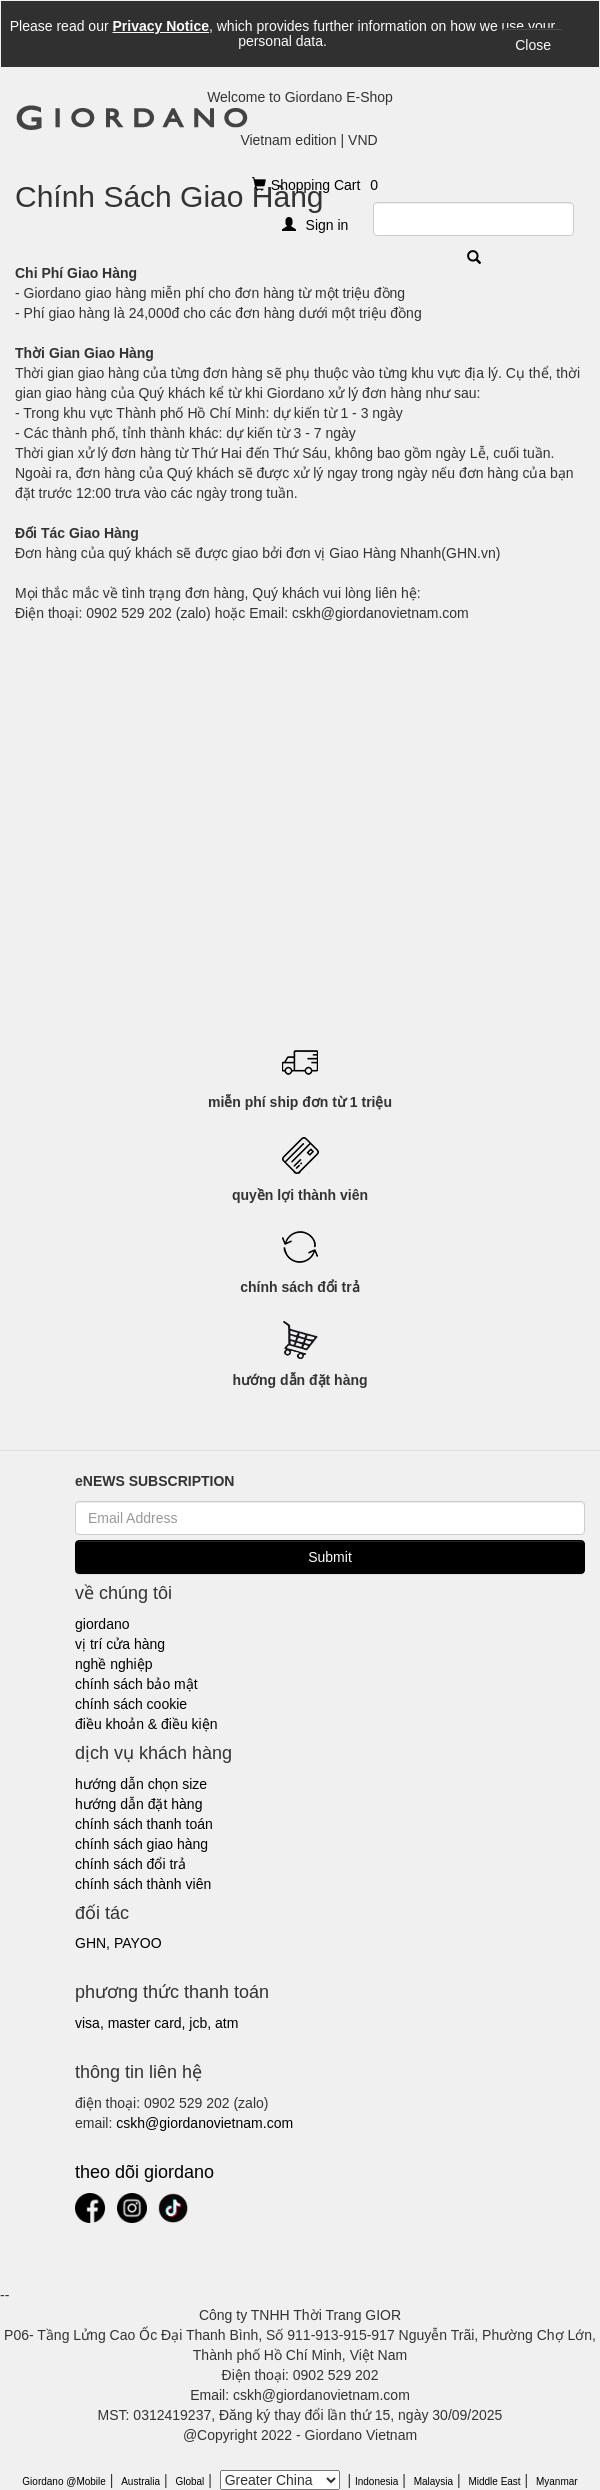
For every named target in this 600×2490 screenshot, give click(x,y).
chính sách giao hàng (141, 1844)
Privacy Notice (160, 26)
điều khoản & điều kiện (146, 1724)
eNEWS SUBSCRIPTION (154, 1481)
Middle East (494, 2481)
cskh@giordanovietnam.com (204, 2123)
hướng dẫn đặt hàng (138, 1804)
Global (189, 2481)
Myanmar (557, 2481)
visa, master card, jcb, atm (156, 2023)
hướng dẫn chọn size (141, 1784)
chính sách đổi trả (130, 1864)
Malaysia (433, 2481)
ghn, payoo (118, 1943)
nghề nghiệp (114, 1664)
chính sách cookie (131, 1704)
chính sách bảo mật (136, 1684)
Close (533, 45)
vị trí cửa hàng (120, 1644)
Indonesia (376, 2481)
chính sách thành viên (143, 1884)
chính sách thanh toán (144, 1824)
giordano (102, 1624)
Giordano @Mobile (64, 2481)
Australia (140, 2481)
